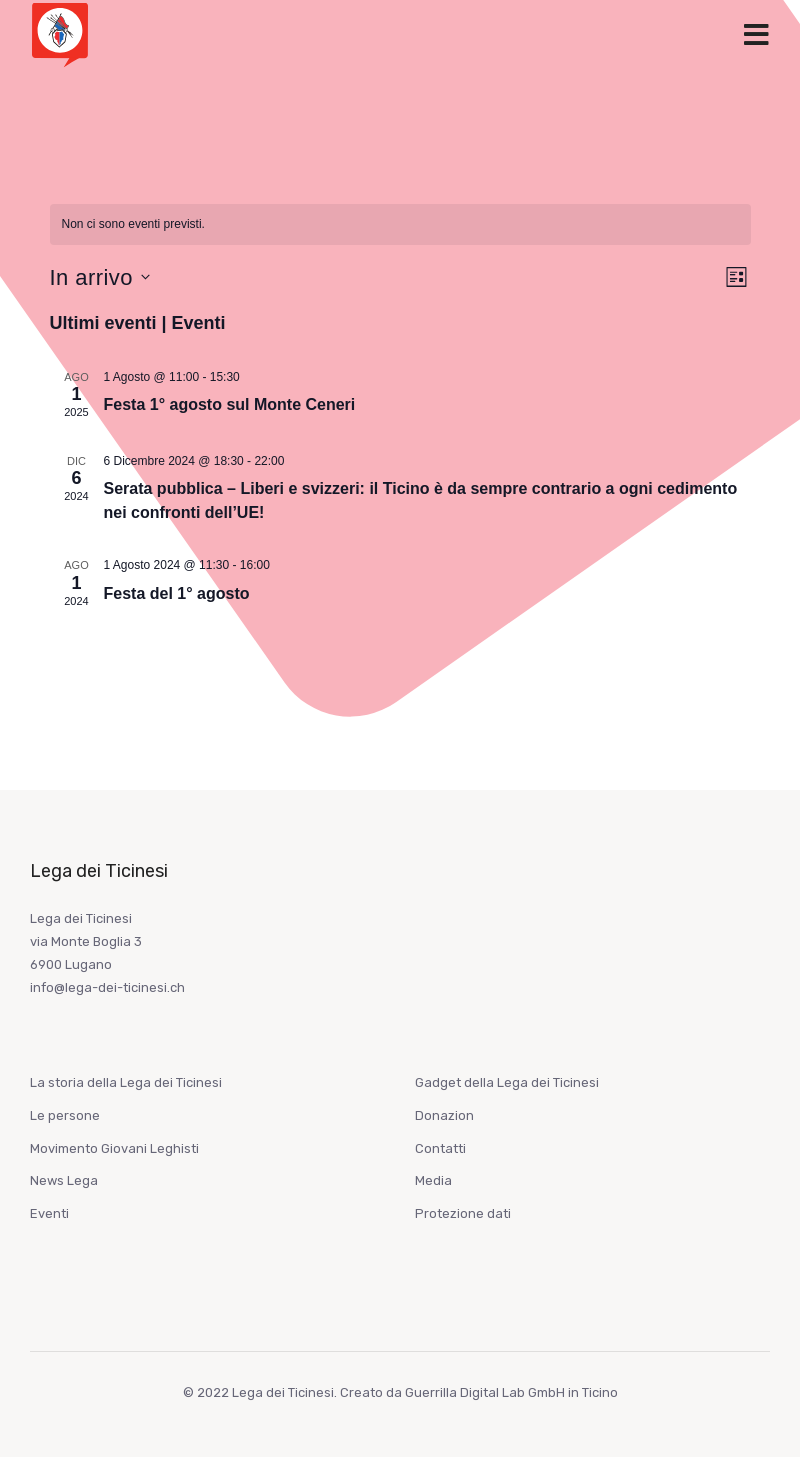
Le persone (65, 1115)
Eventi (49, 1213)
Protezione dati (463, 1213)
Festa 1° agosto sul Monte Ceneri (230, 404)
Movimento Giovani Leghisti (114, 1148)
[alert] (400, 224)
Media (433, 1180)
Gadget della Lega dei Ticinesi (507, 1082)
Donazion (444, 1115)
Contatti (440, 1148)
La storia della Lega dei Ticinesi (126, 1082)
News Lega (64, 1180)
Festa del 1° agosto (177, 593)
